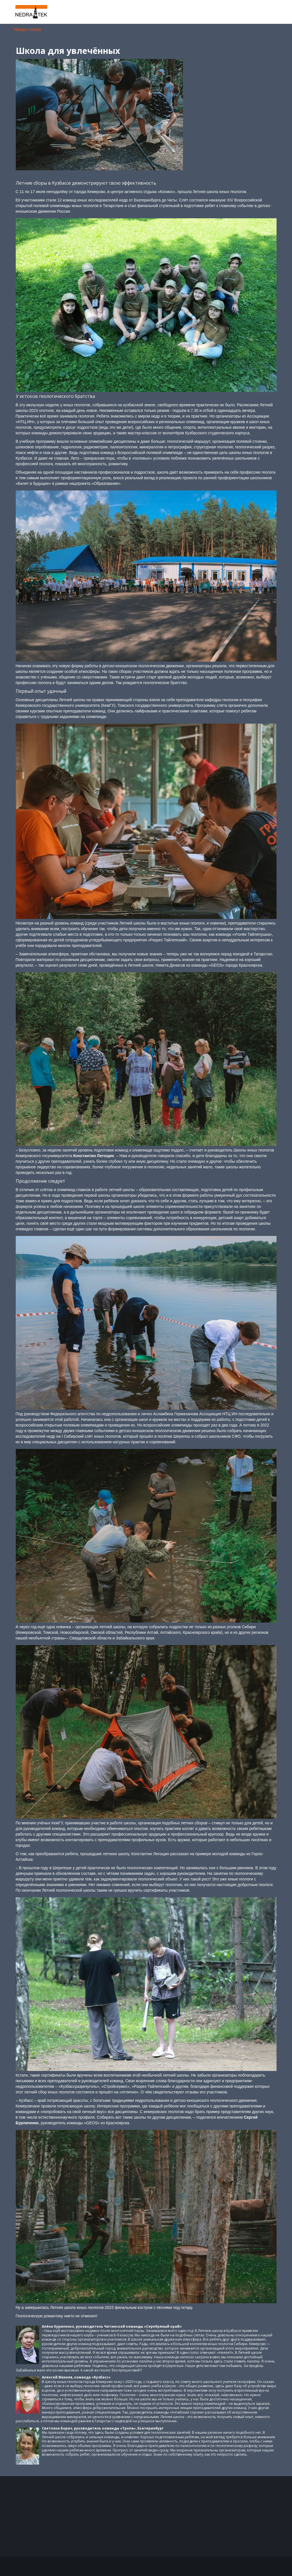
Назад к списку (27, 29)
